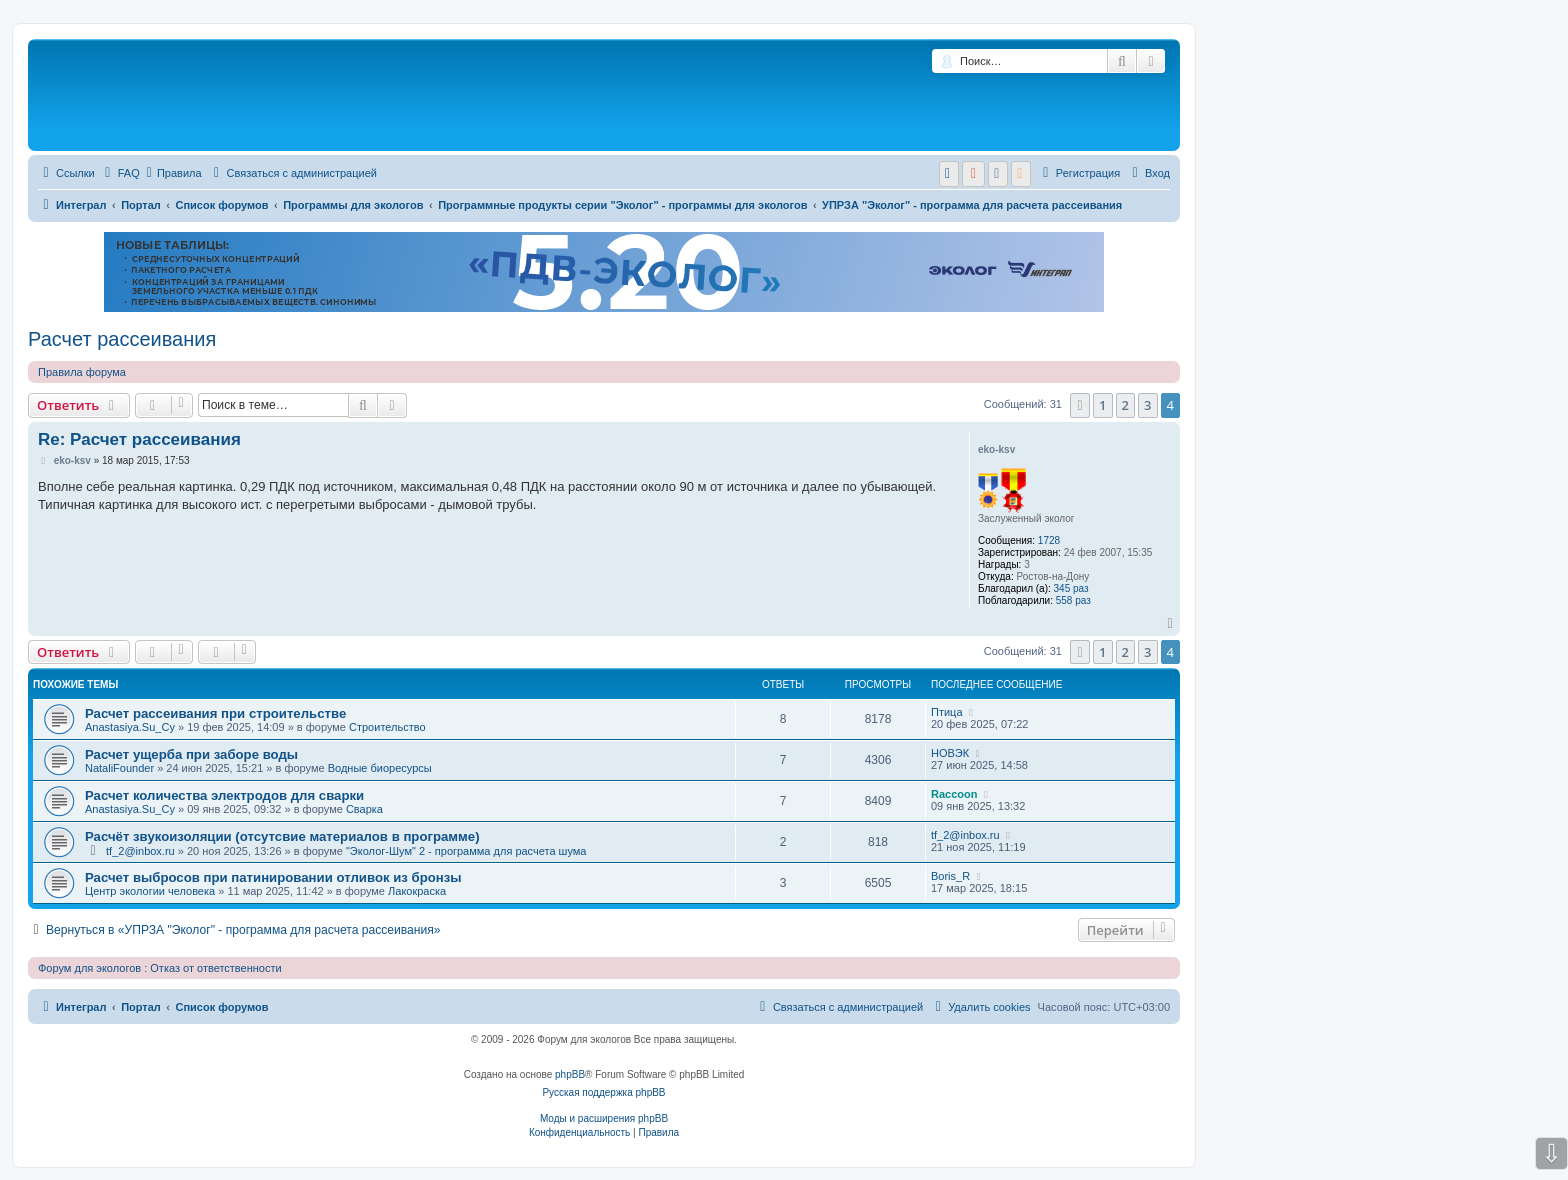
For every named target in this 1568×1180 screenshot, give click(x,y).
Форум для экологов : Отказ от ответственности (160, 968)
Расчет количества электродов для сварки (224, 795)
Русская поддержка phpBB (603, 1092)
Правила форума (82, 372)
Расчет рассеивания (122, 339)
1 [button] (1102, 405)
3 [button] (1147, 405)
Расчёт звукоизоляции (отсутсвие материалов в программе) (282, 836)
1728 (1049, 540)
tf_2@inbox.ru (140, 851)
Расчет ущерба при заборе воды (191, 754)
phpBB (570, 1074)
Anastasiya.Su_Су (130, 727)
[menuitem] (120, 173)
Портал (141, 205)
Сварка (364, 809)
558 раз (1073, 600)
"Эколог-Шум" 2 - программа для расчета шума (466, 851)
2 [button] (1125, 405)
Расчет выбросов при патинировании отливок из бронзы (273, 877)
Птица (947, 712)
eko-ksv (996, 449)
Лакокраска (417, 891)
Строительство (387, 727)
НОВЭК (950, 753)
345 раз (1071, 588)
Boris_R (950, 876)
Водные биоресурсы (380, 768)
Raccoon (954, 794)
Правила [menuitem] (174, 173)
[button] (1080, 405)
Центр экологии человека (150, 891)
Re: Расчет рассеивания (139, 439)
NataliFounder (119, 768)
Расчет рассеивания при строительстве (215, 713)
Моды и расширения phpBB (604, 1118)
